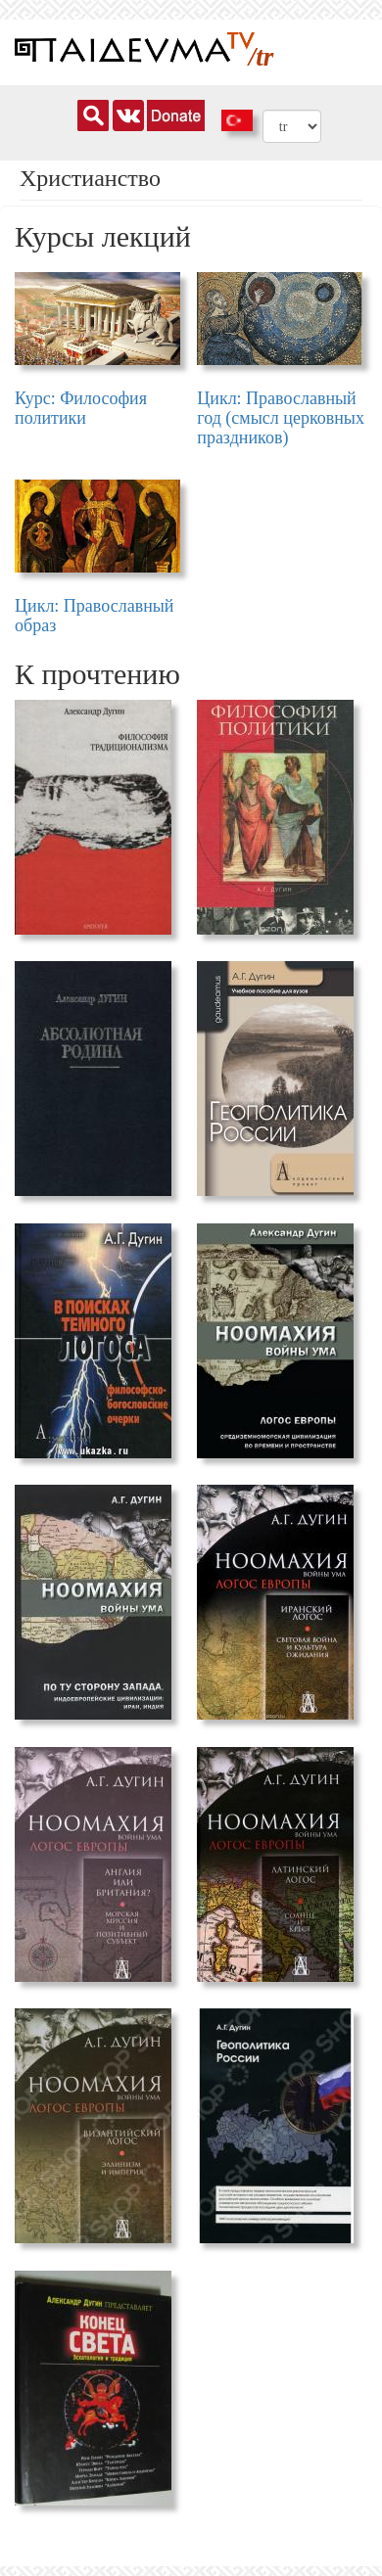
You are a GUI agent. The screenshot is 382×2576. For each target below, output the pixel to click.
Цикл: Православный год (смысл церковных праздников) (280, 418)
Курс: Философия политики (81, 408)
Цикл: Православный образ (94, 615)
